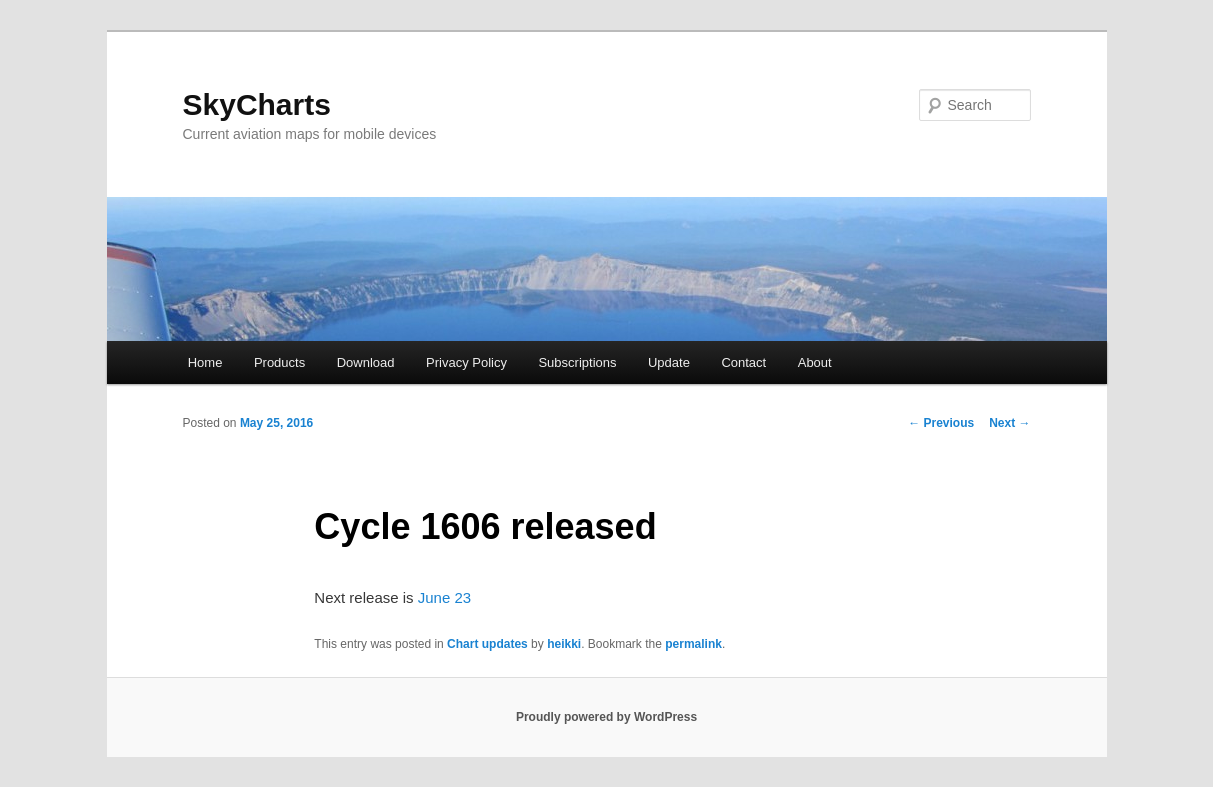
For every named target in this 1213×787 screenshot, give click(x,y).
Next (1009, 423)
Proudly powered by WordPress (606, 717)
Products (279, 362)
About (815, 362)
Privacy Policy (466, 362)
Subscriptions (577, 362)
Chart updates (487, 644)
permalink (693, 644)
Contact (743, 362)
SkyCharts (257, 104)
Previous (941, 423)
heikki (564, 644)
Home (205, 362)
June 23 (444, 597)
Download (366, 362)
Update (669, 362)
